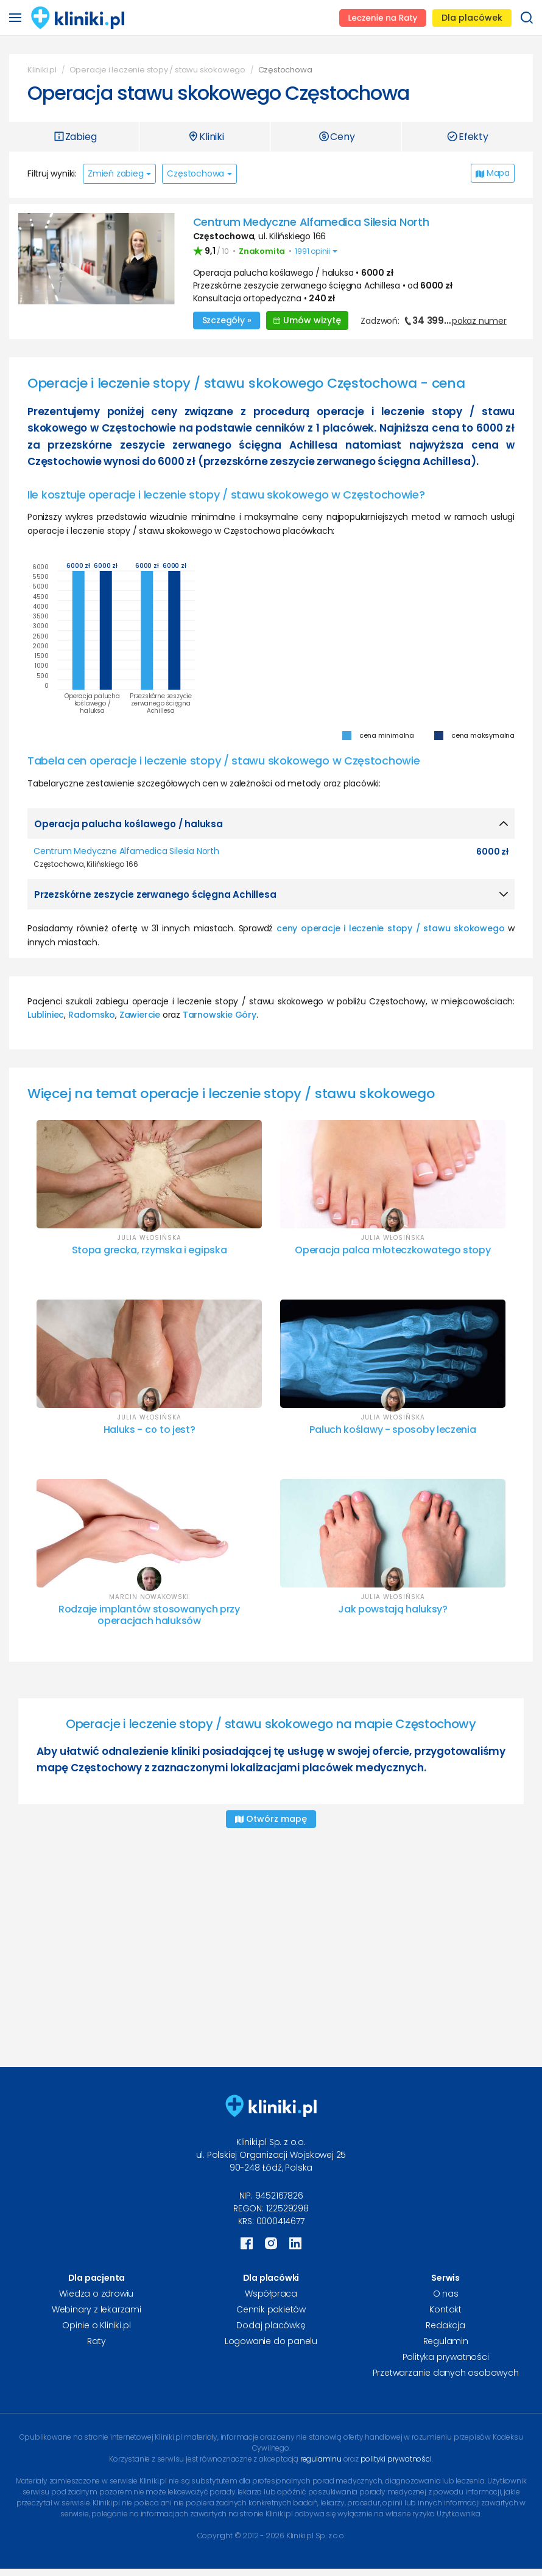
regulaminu (321, 2457)
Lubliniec (45, 1014)
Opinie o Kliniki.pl (96, 2324)
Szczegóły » (227, 319)
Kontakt (445, 2308)
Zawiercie (139, 1014)
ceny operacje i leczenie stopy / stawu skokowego (390, 928)
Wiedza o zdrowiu (96, 2292)
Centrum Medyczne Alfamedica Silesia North (311, 221)
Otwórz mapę (271, 1817)
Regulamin (445, 2340)
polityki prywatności (396, 2457)
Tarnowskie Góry (219, 1014)
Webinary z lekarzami (96, 2308)
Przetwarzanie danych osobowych (446, 2371)
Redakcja (445, 2324)
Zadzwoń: (433, 319)
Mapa (493, 173)
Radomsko (91, 1014)
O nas (446, 2292)
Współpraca (271, 2292)
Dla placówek (472, 18)
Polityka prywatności (446, 2356)
